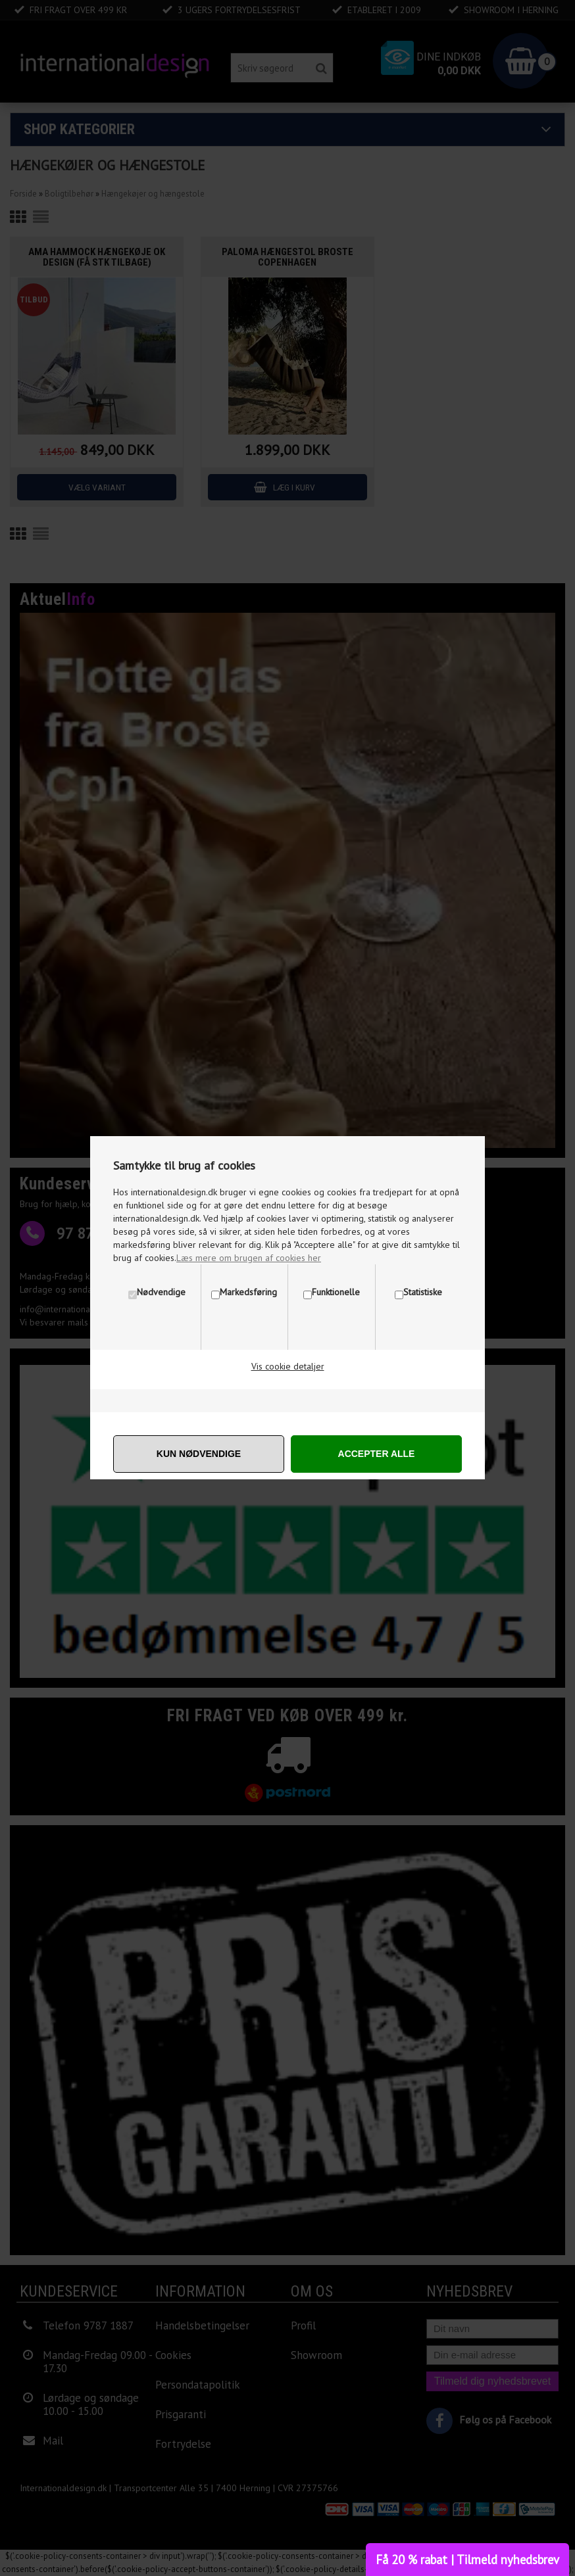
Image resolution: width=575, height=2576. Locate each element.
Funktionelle (336, 1292)
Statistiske (422, 1292)
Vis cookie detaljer (287, 1366)
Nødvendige (161, 1292)
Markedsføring (248, 1292)
